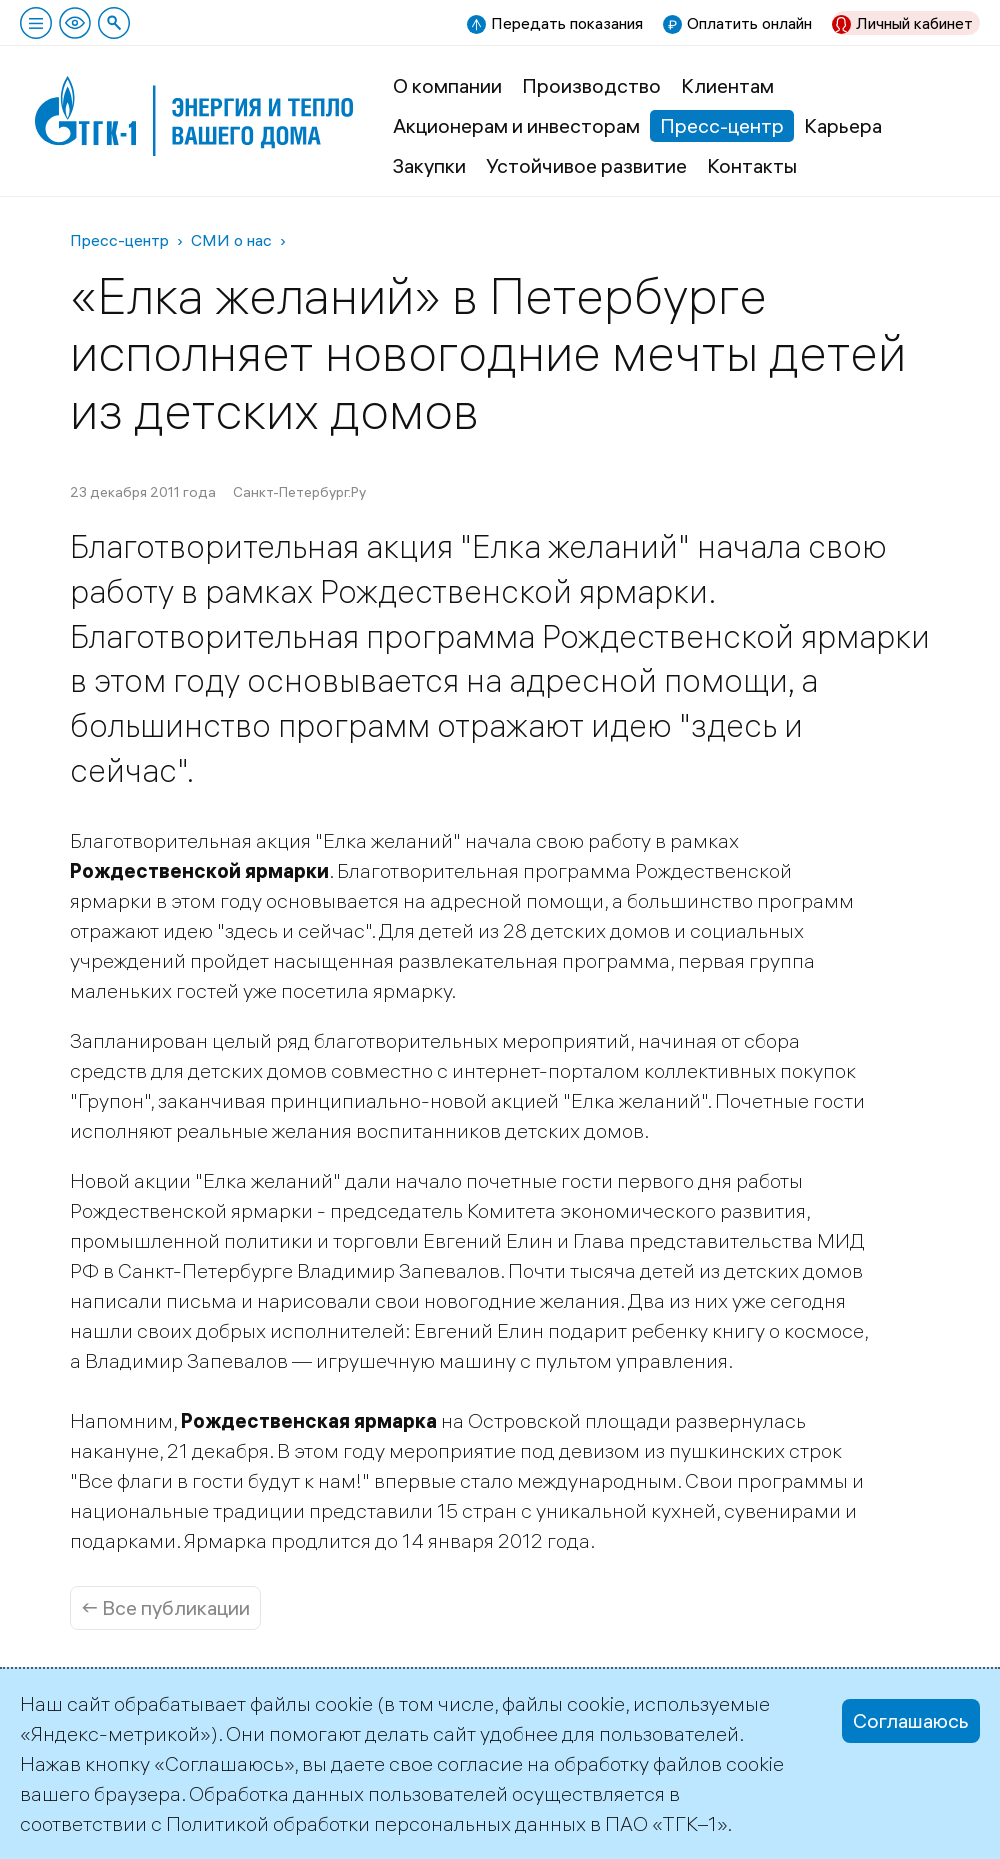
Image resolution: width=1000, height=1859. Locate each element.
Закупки (429, 165)
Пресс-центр (722, 125)
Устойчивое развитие (586, 165)
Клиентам (727, 85)
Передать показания (567, 23)
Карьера (843, 125)
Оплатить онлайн (749, 23)
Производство (591, 85)
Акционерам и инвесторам (516, 125)
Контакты (752, 165)
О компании (447, 85)
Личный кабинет (914, 23)
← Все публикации (165, 1607)
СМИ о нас (231, 240)
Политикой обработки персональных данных (376, 1823)
